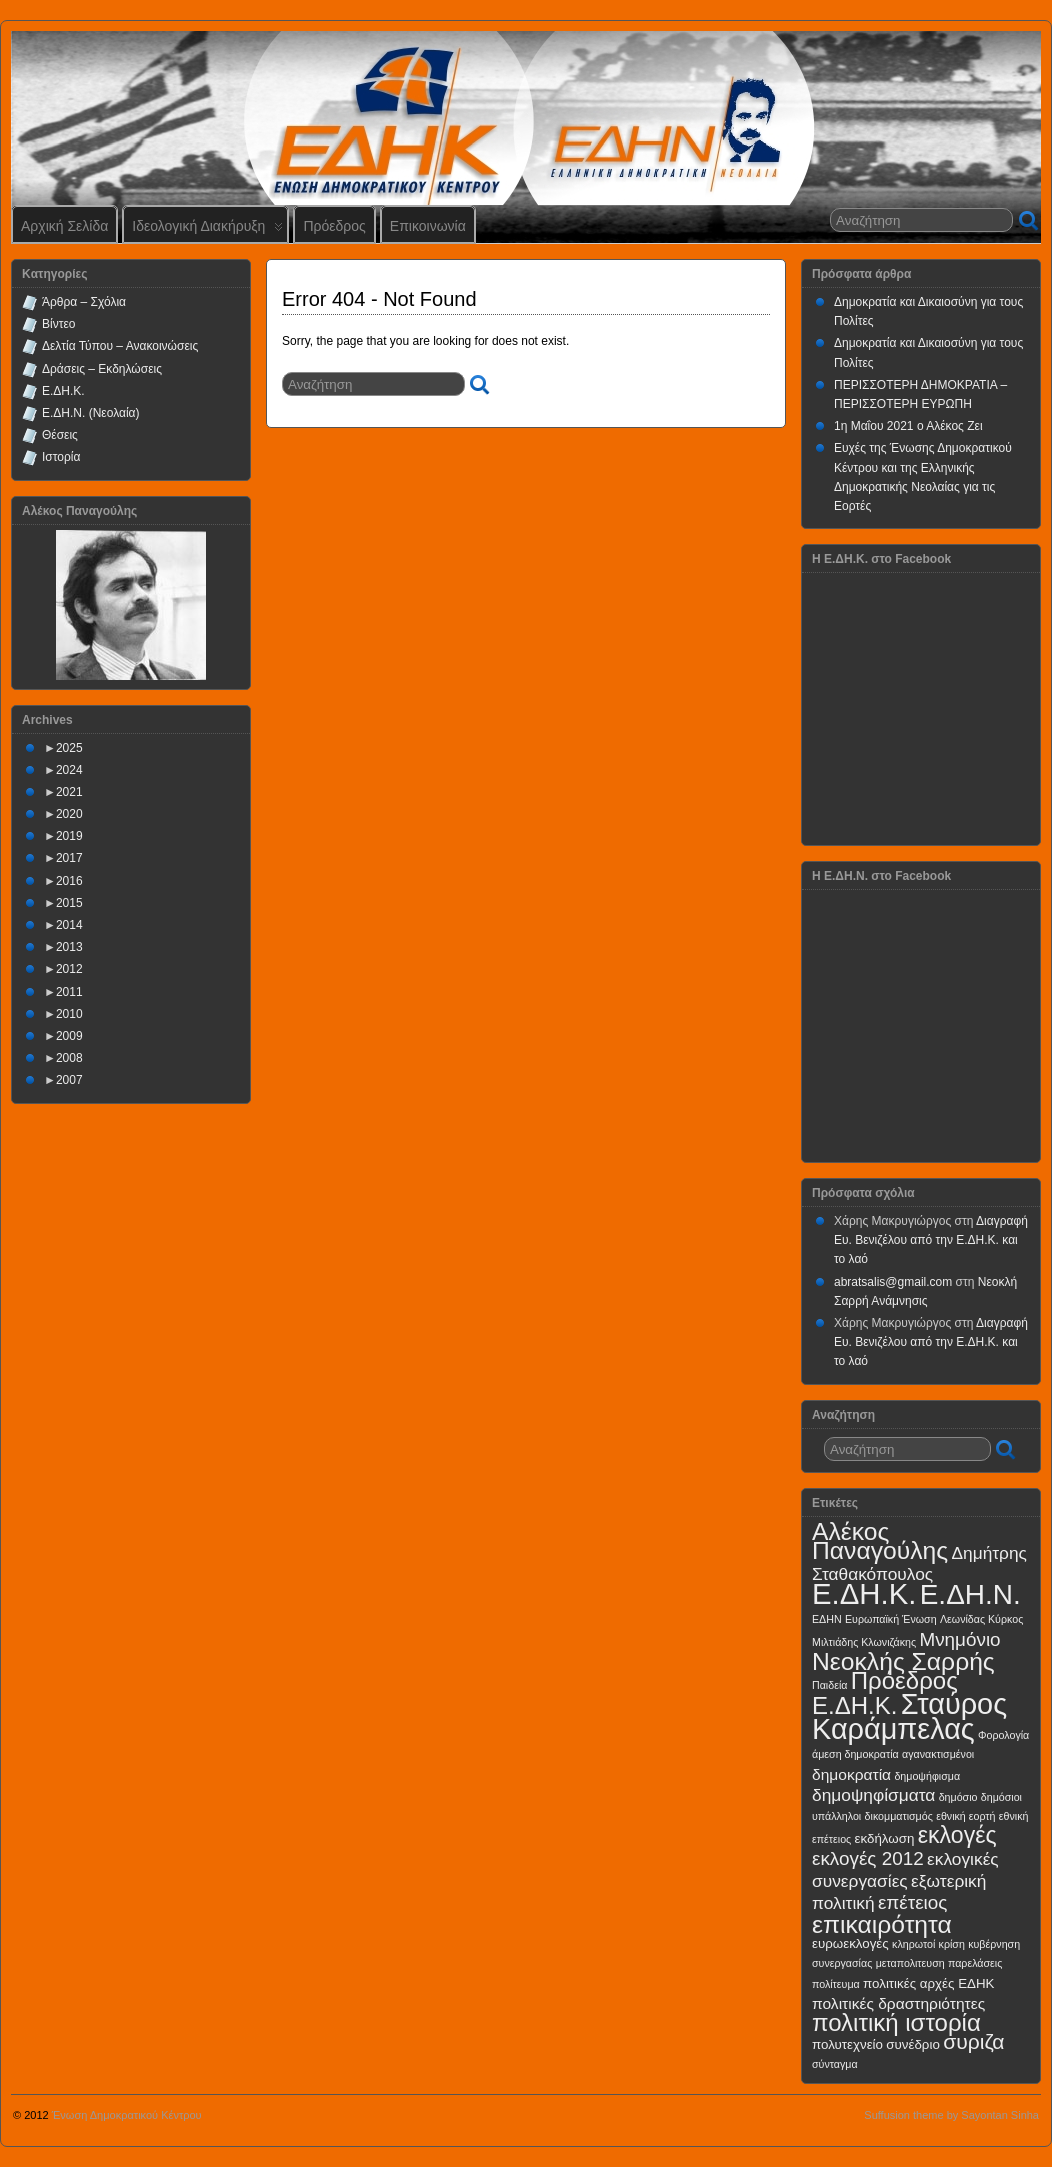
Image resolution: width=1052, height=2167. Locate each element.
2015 (69, 903)
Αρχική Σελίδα (64, 226)
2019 (69, 836)
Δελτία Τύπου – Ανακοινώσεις (120, 346)
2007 (69, 1080)
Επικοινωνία (428, 226)
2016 (69, 881)
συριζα (973, 2041)
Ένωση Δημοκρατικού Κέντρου (127, 2115)
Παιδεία (829, 1685)
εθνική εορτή (965, 1816)
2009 (69, 1036)
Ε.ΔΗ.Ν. (970, 1594)
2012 (69, 969)
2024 (69, 770)
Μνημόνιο (959, 1639)
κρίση (952, 1944)
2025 (69, 748)
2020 (69, 814)
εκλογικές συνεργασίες (905, 1869)
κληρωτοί (913, 1944)
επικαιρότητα (882, 1924)
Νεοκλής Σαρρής (903, 1661)
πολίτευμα (836, 1984)
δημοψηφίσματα (873, 1795)
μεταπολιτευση (910, 1963)
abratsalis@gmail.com (893, 1282)
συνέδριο (913, 2044)
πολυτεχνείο (847, 2044)
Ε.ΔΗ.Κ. (63, 391)
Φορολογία (1003, 1735)
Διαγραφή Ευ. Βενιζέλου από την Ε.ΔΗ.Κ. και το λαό (931, 1240)
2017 (69, 858)
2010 (69, 1014)
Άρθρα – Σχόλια (84, 302)
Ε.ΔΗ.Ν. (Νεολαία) (91, 413)
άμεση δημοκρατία (855, 1754)
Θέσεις (60, 435)
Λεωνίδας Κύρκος (981, 1619)
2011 (69, 992)
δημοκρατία (851, 1774)
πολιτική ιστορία (896, 2022)
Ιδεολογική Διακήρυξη (207, 230)
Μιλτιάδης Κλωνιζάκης (864, 1642)
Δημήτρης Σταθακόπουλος (919, 1563)
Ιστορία (61, 457)
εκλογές (957, 1835)
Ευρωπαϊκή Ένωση (891, 1619)
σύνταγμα (835, 2064)
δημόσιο (958, 1797)
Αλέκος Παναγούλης (880, 1541)
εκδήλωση (885, 1838)
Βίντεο (58, 324)
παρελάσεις (975, 1963)
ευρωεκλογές (850, 1943)
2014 (69, 925)
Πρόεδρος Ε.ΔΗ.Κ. (885, 1693)
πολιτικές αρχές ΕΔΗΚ (928, 1983)
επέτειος (913, 1902)
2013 (69, 947)
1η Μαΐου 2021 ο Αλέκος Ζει (908, 426)
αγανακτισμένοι (938, 1754)
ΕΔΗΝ (827, 1619)
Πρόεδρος (334, 226)
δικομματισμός (899, 1816)
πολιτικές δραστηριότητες (898, 2003)
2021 (69, 792)
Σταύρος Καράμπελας (909, 1716)
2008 (69, 1058)
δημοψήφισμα (927, 1776)
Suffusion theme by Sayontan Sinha (951, 2115)
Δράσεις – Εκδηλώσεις (102, 369)
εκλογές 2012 (868, 1858)
